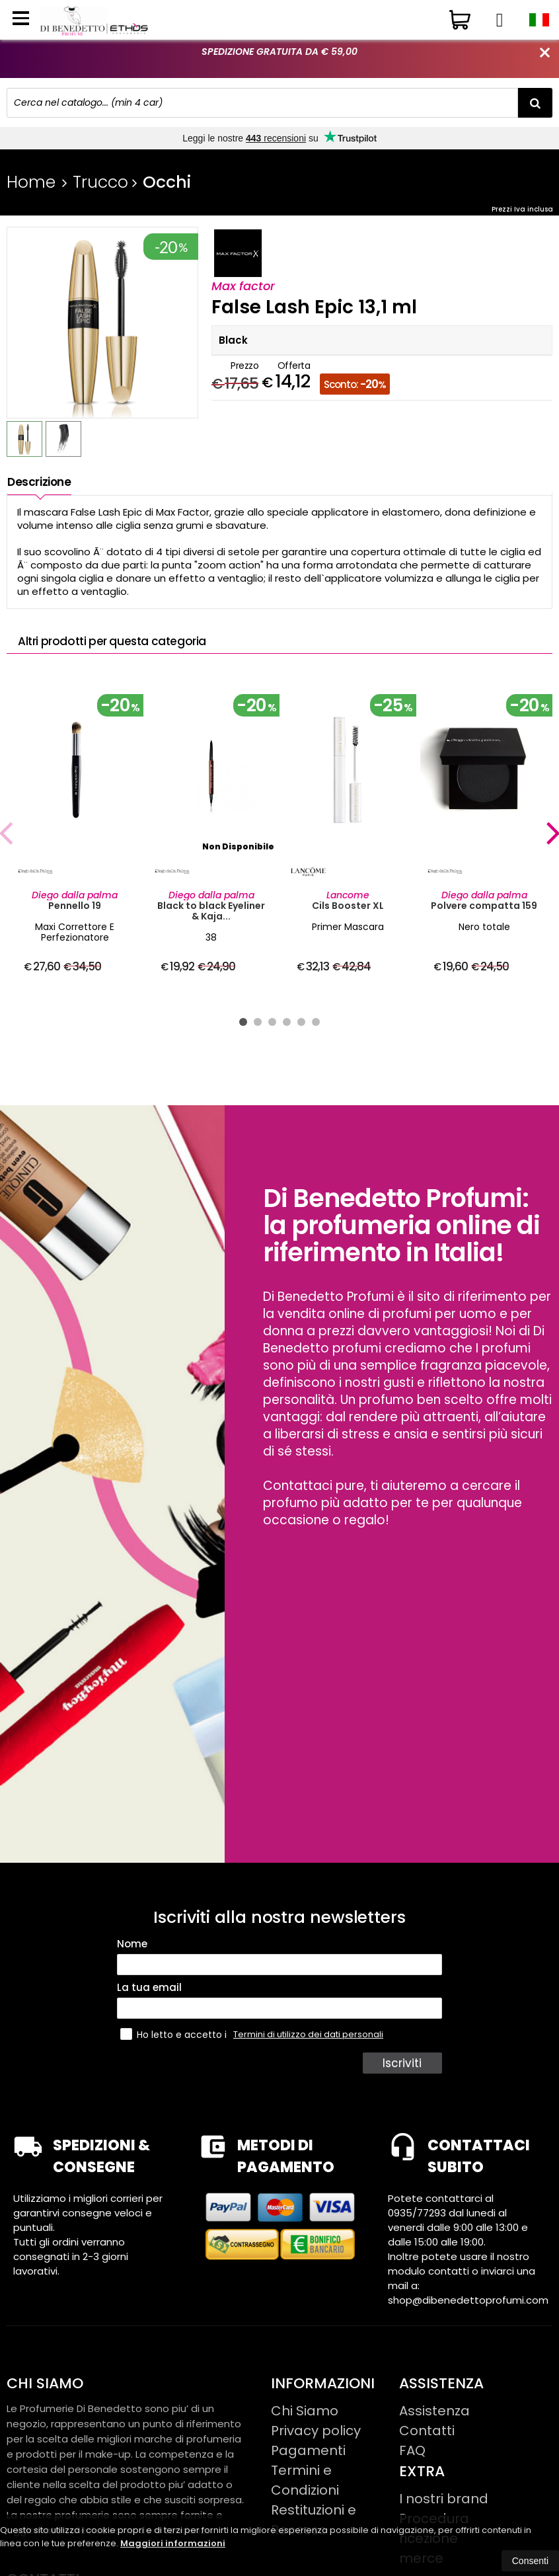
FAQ (412, 2450)
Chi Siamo (304, 2410)
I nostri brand (443, 2498)
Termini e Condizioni (305, 2480)
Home (31, 182)
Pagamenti (308, 2450)
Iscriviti (404, 2063)
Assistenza (434, 2410)
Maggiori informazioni (172, 2543)
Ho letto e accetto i (174, 2034)
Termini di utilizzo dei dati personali (308, 2034)
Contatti (427, 2430)
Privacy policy (316, 2430)
